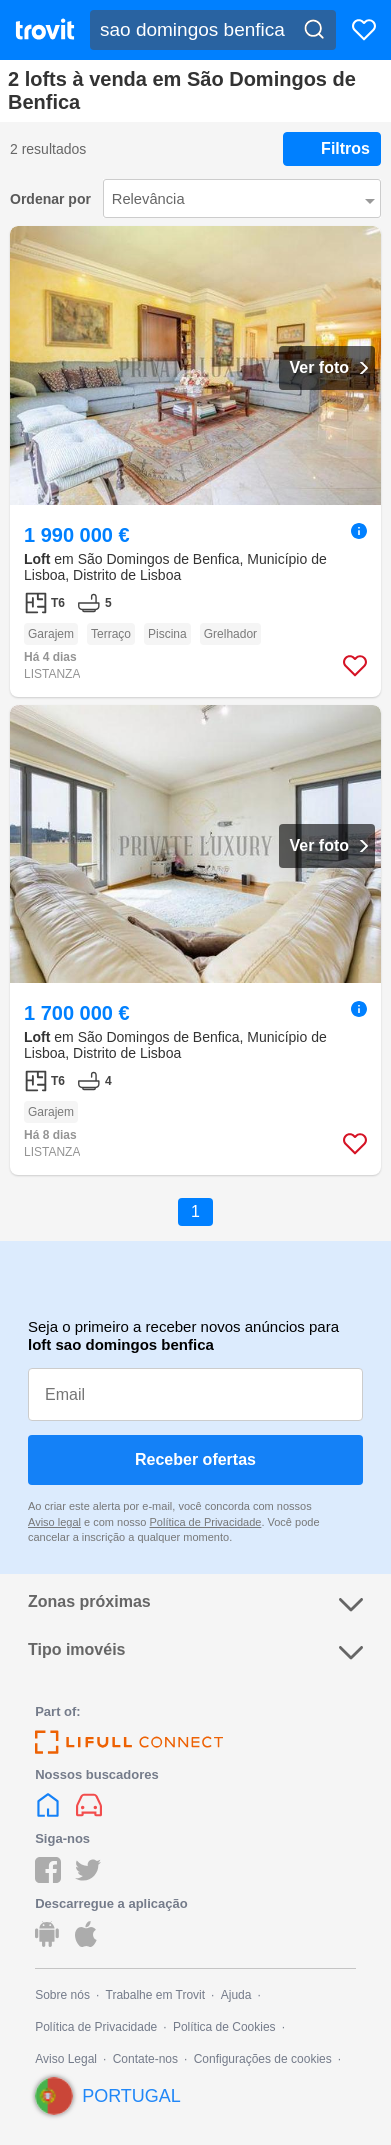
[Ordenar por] (242, 198)
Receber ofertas (195, 1459)
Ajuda (236, 1995)
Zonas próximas (195, 1604)
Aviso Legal (66, 2059)
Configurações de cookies (263, 2059)
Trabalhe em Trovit (156, 1995)
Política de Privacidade (205, 1522)
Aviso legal (54, 1522)
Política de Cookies (224, 2027)
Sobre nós (62, 1995)
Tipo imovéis (195, 1652)
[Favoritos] (364, 30)
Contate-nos (145, 2059)
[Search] (314, 30)
